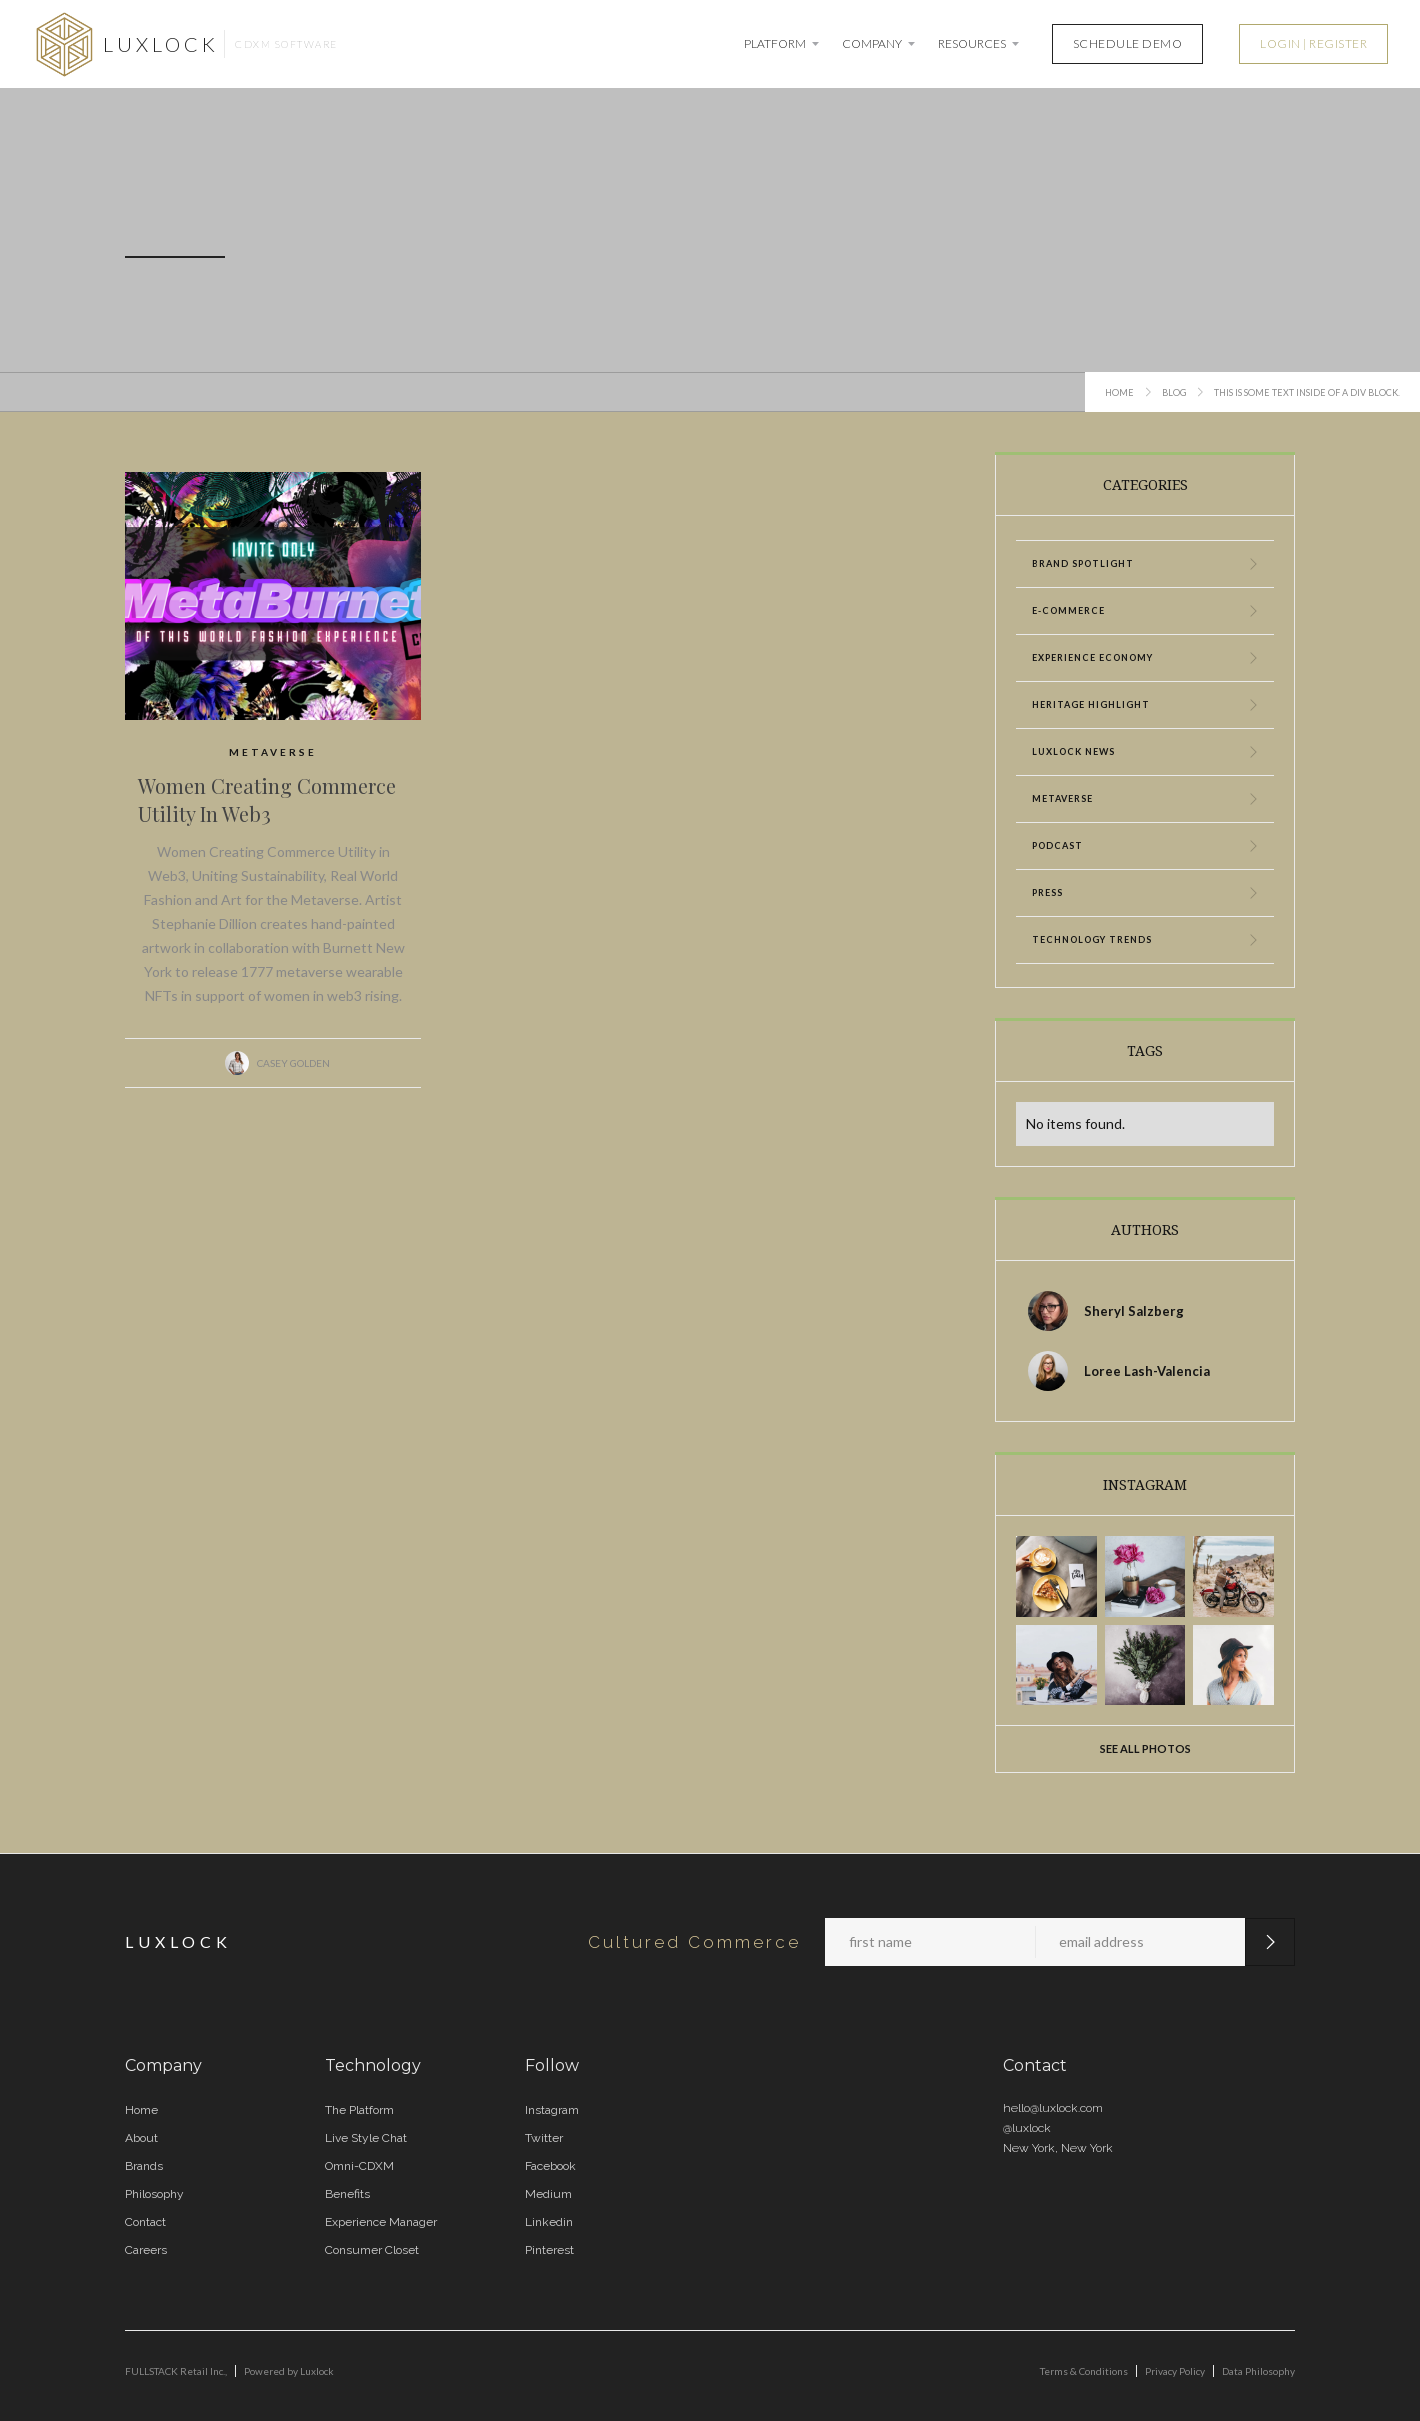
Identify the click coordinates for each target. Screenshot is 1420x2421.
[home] (185, 44)
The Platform (359, 2110)
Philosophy (154, 2194)
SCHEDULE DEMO (1128, 43)
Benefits (347, 2194)
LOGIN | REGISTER (1313, 43)
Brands (144, 2166)
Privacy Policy (1175, 2371)
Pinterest (549, 2250)
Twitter (544, 2138)
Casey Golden (293, 1063)
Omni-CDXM (359, 2166)
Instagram (552, 2110)
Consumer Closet (372, 2250)
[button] (783, 44)
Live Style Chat (366, 2138)
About (141, 2138)
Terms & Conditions (1084, 2371)
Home (1119, 392)
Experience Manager (381, 2222)
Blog (1174, 392)
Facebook (550, 2166)
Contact (145, 2222)
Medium (548, 2194)
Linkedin (549, 2222)
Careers (146, 2250)
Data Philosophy (1258, 2371)
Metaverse (273, 752)
